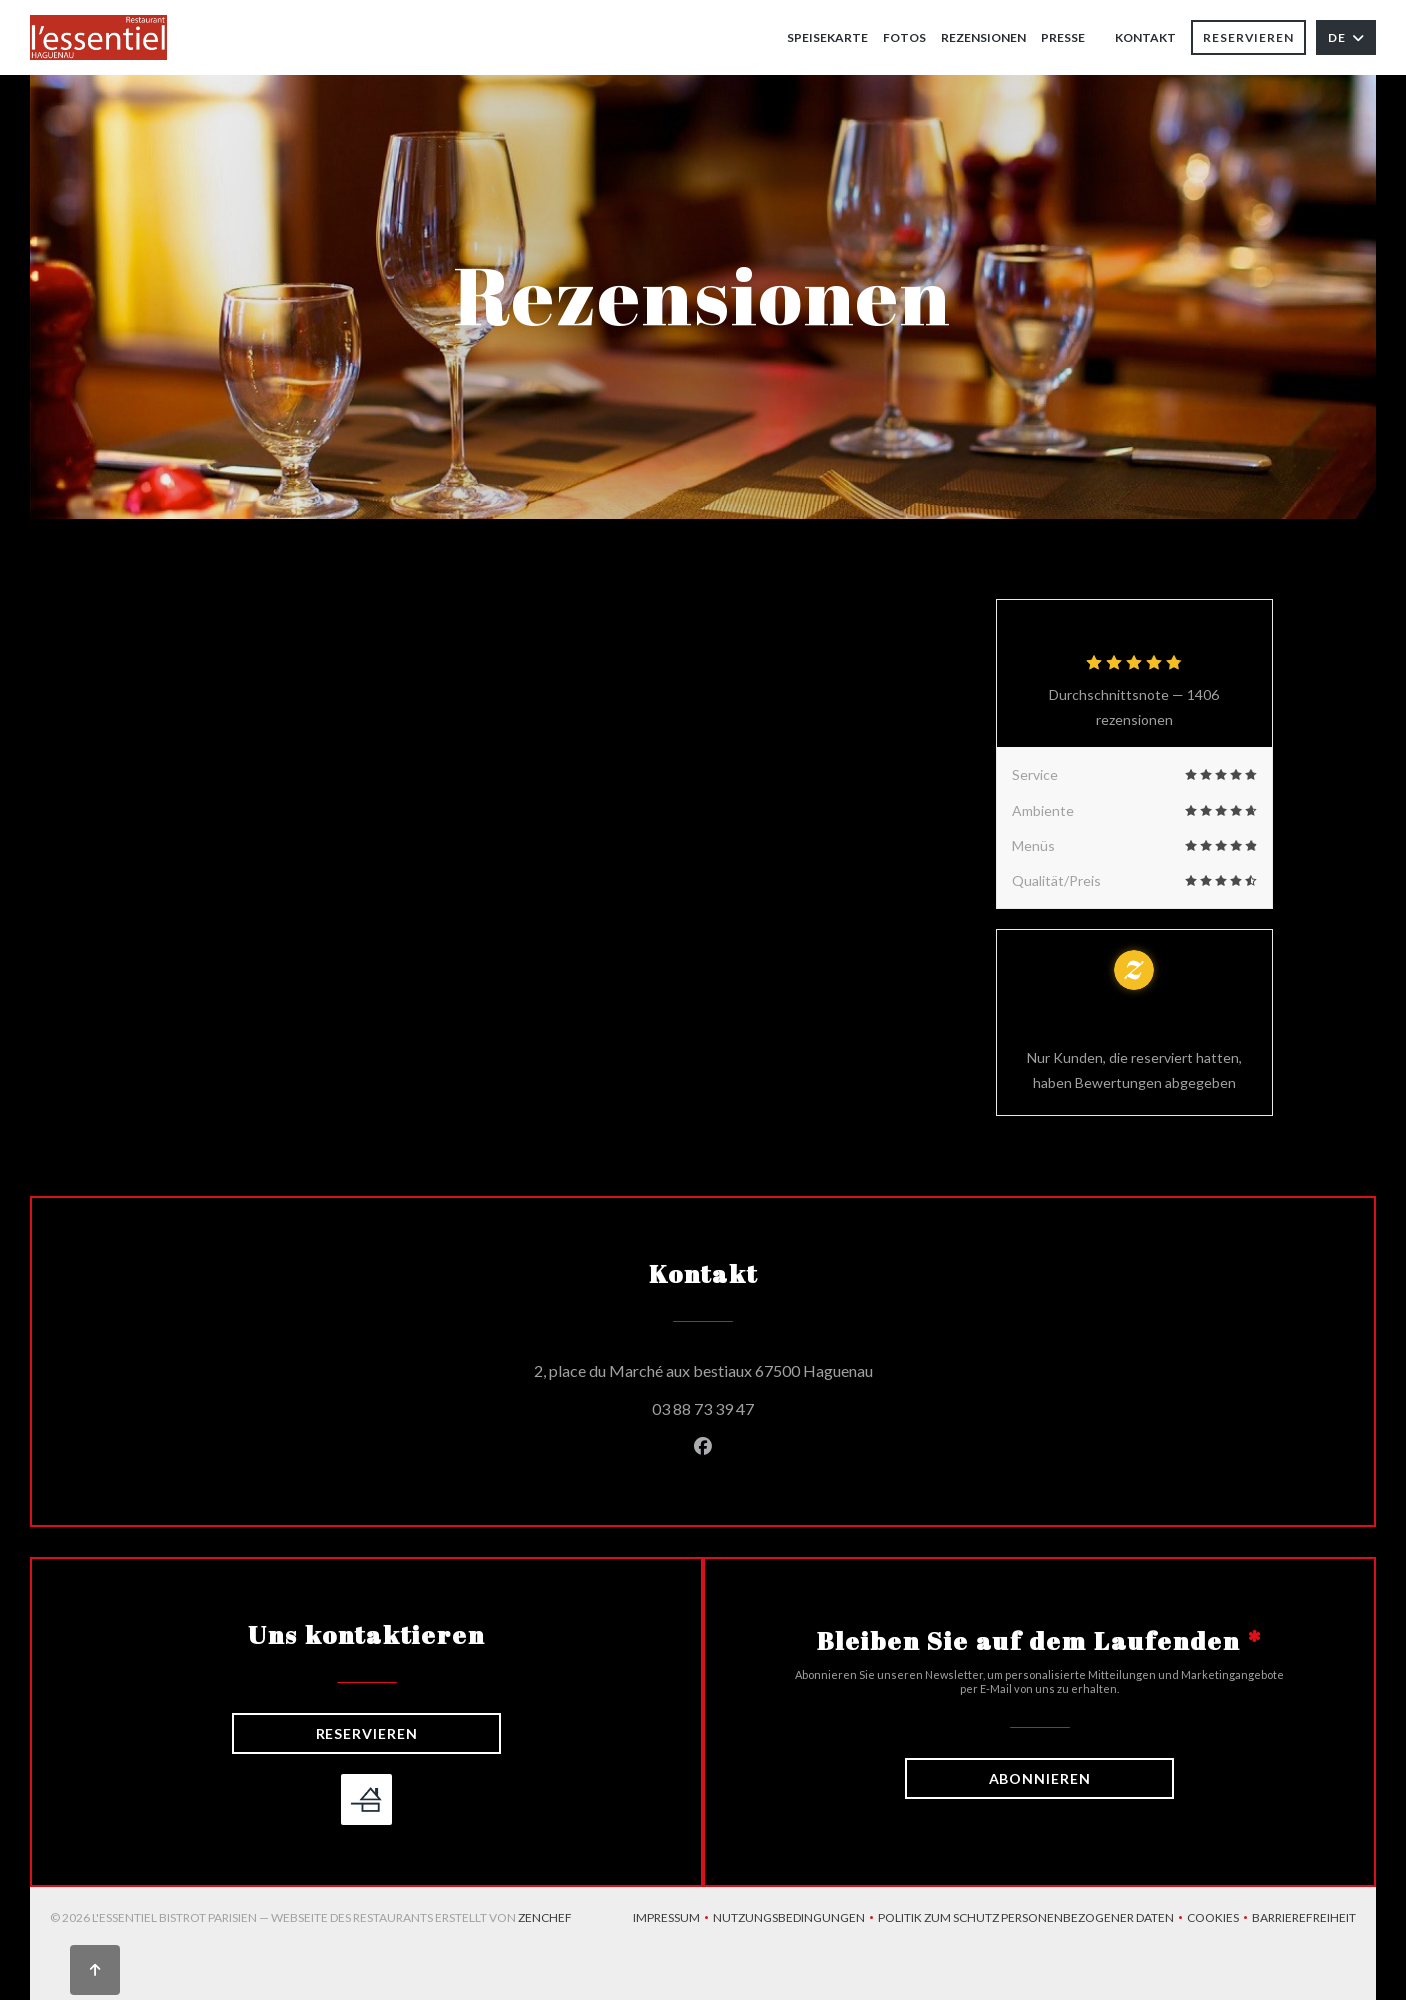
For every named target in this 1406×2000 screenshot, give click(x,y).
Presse (1063, 37)
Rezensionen (983, 37)
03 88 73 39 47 (703, 1408)
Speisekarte (827, 37)
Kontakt (1145, 37)
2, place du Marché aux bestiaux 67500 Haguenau (794, 1368)
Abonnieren (1040, 1778)
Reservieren (1248, 37)
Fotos (904, 37)
